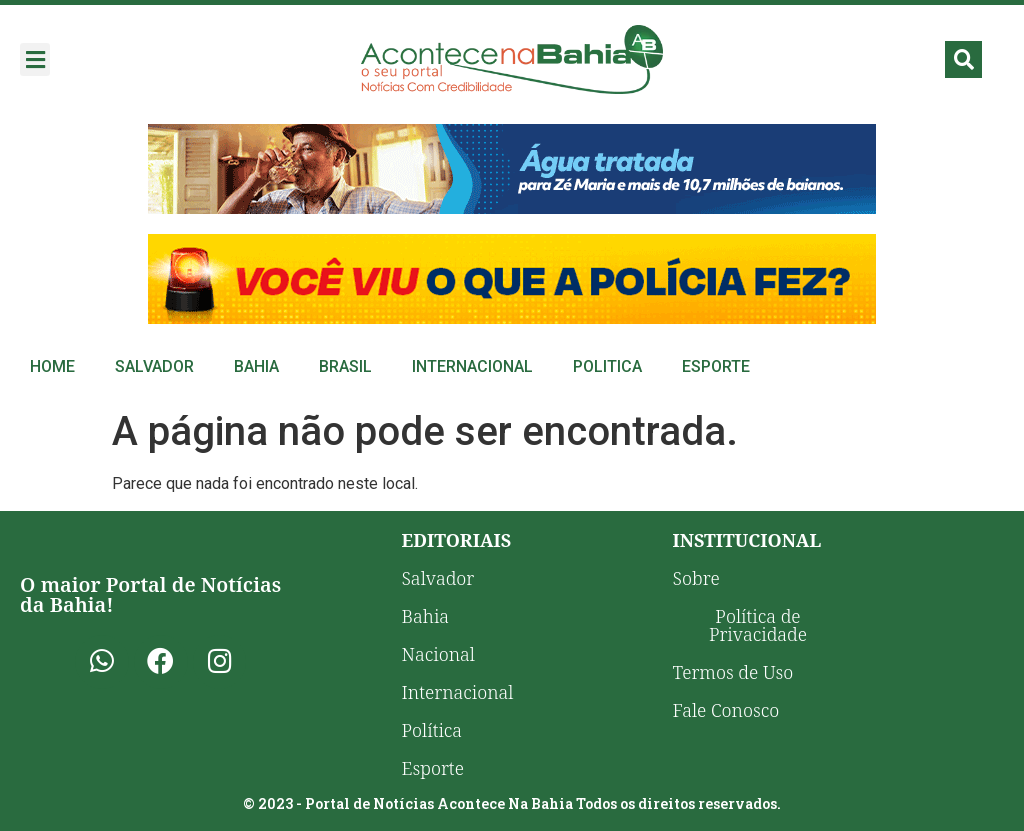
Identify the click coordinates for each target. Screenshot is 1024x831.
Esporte (716, 366)
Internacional (472, 366)
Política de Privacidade (758, 625)
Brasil (345, 366)
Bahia (256, 366)
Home (52, 366)
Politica (607, 366)
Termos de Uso (733, 672)
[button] (35, 59)
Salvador (154, 366)
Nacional (438, 654)
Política (432, 730)
